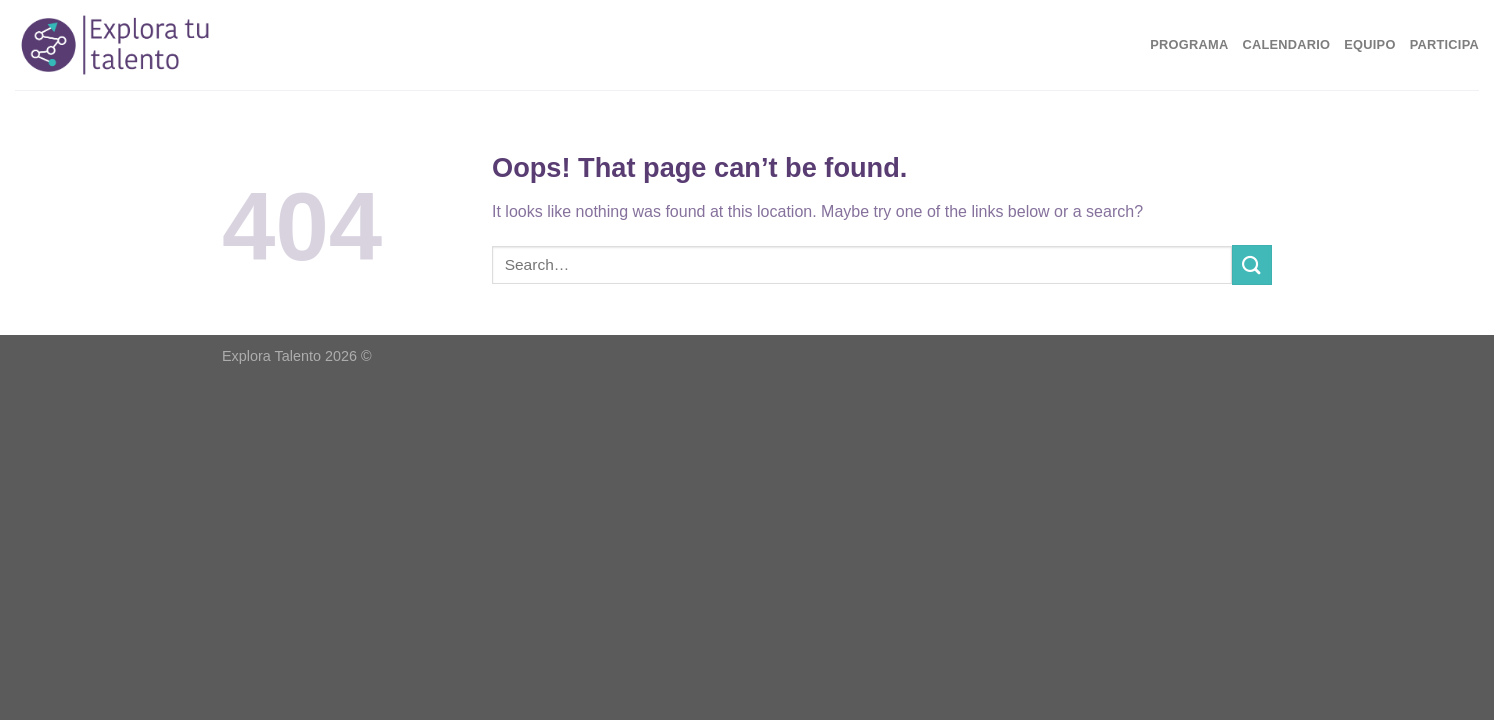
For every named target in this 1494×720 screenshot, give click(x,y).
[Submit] (1252, 264)
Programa (1189, 44)
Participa (1444, 44)
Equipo (1369, 44)
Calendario (1286, 44)
